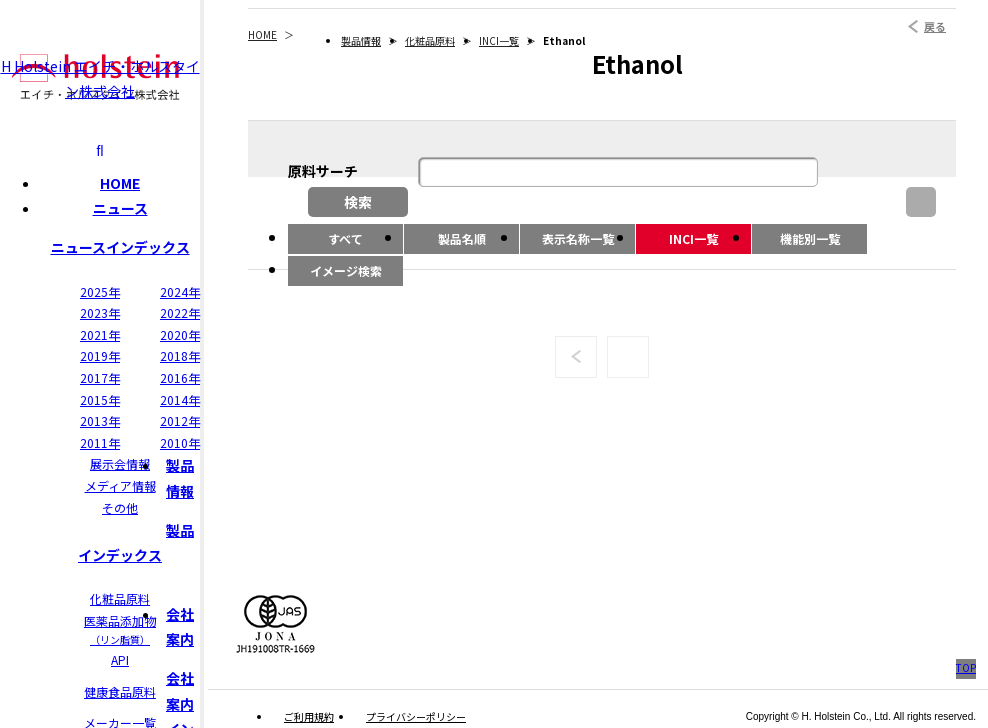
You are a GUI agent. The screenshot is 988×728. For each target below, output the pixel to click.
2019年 (100, 355)
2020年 (180, 334)
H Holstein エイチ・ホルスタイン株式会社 (100, 78)
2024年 (180, 291)
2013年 (100, 420)
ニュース (120, 208)
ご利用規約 (309, 716)
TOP (966, 667)
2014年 (180, 399)
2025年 (100, 291)
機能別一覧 (810, 238)
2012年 (180, 420)
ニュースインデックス (120, 247)
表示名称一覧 (578, 238)
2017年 (100, 377)
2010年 (180, 442)
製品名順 (462, 238)
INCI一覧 (499, 40)
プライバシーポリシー (416, 716)
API (120, 659)
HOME (120, 183)
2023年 (100, 312)
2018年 (180, 355)
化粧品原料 (120, 598)
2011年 (100, 442)
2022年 (180, 312)
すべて (345, 238)
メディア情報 (120, 485)
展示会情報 (120, 463)
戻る (935, 26)
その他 (120, 507)
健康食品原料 (120, 691)
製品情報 (361, 40)
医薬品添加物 (120, 630)
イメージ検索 (346, 270)
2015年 (100, 399)
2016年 (180, 377)
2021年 (100, 334)
